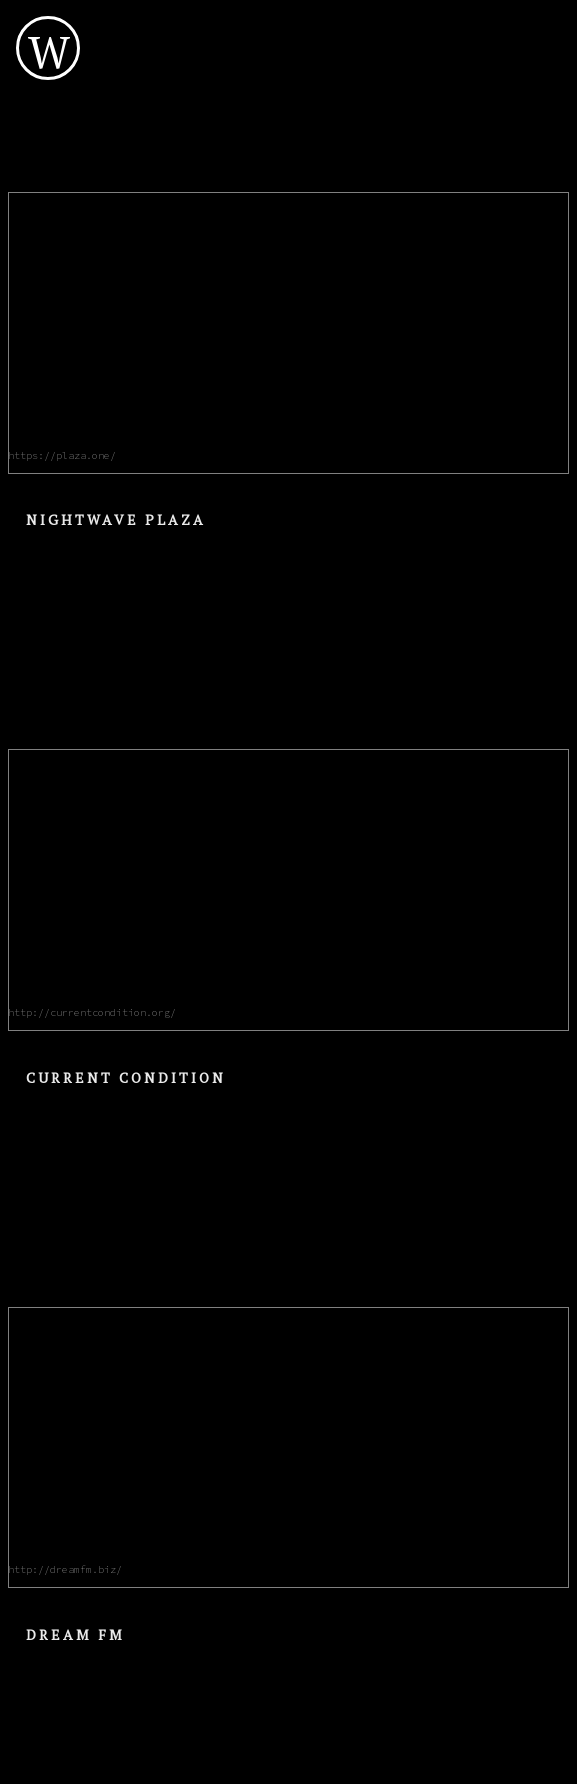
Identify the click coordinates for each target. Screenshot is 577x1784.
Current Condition (126, 1077)
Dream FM (75, 1634)
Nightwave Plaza (116, 519)
